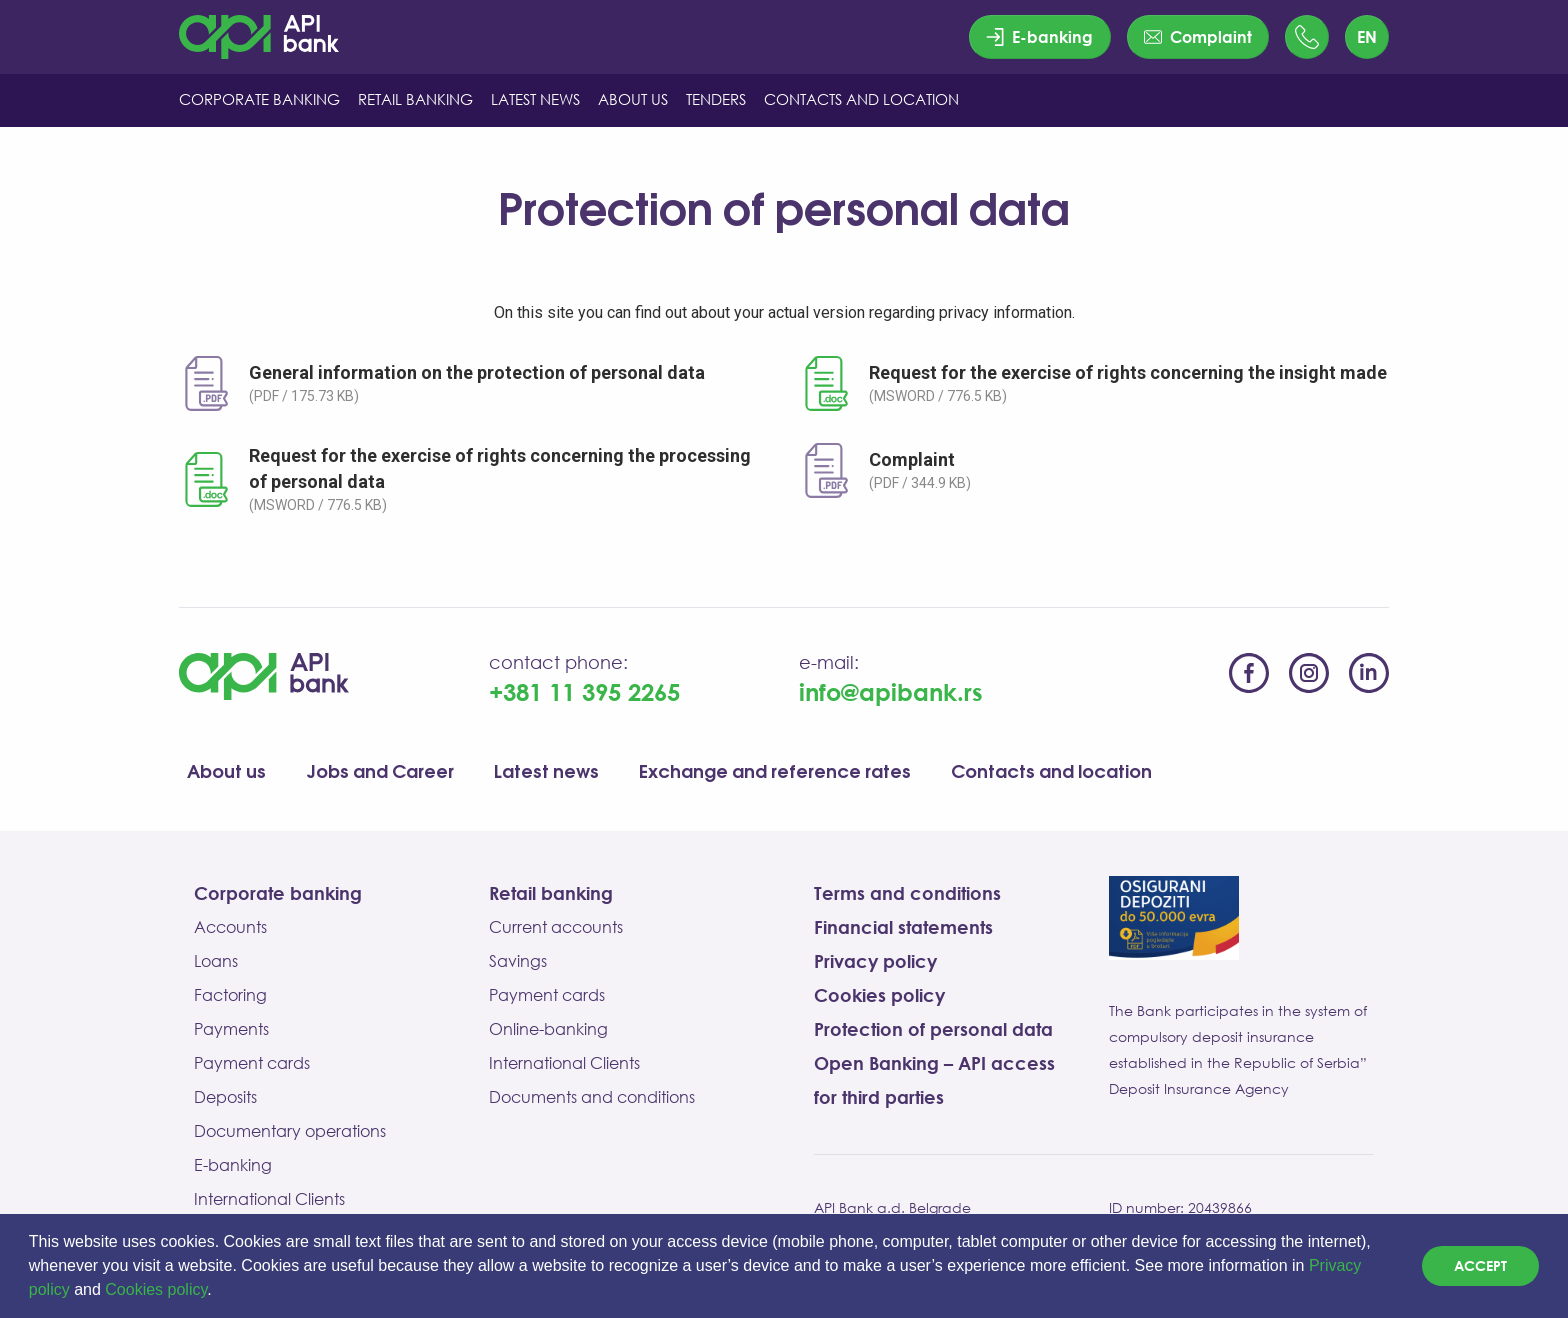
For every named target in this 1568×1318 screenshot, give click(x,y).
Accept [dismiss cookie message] (1480, 1265)
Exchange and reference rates (775, 773)
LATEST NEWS (535, 99)
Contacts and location (1051, 773)
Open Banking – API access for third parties (934, 1080)
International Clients (269, 1199)
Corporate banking (278, 893)
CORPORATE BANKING (259, 99)
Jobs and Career (380, 773)
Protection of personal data (933, 1029)
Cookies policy (156, 1289)
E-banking (233, 1165)
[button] (219, 1292)
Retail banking (551, 893)
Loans (216, 961)
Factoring (230, 995)
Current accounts (556, 927)
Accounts (230, 927)
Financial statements (903, 927)
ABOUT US (633, 99)
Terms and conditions (907, 893)
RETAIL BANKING (415, 99)
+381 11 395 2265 (584, 691)
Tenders (716, 99)
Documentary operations (290, 1131)
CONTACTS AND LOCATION (861, 99)
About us (226, 773)
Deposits (225, 1097)
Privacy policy (875, 961)
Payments (231, 1029)
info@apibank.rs (891, 691)
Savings (518, 961)
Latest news (546, 773)
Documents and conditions (592, 1097)
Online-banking (548, 1029)
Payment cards (252, 1063)
